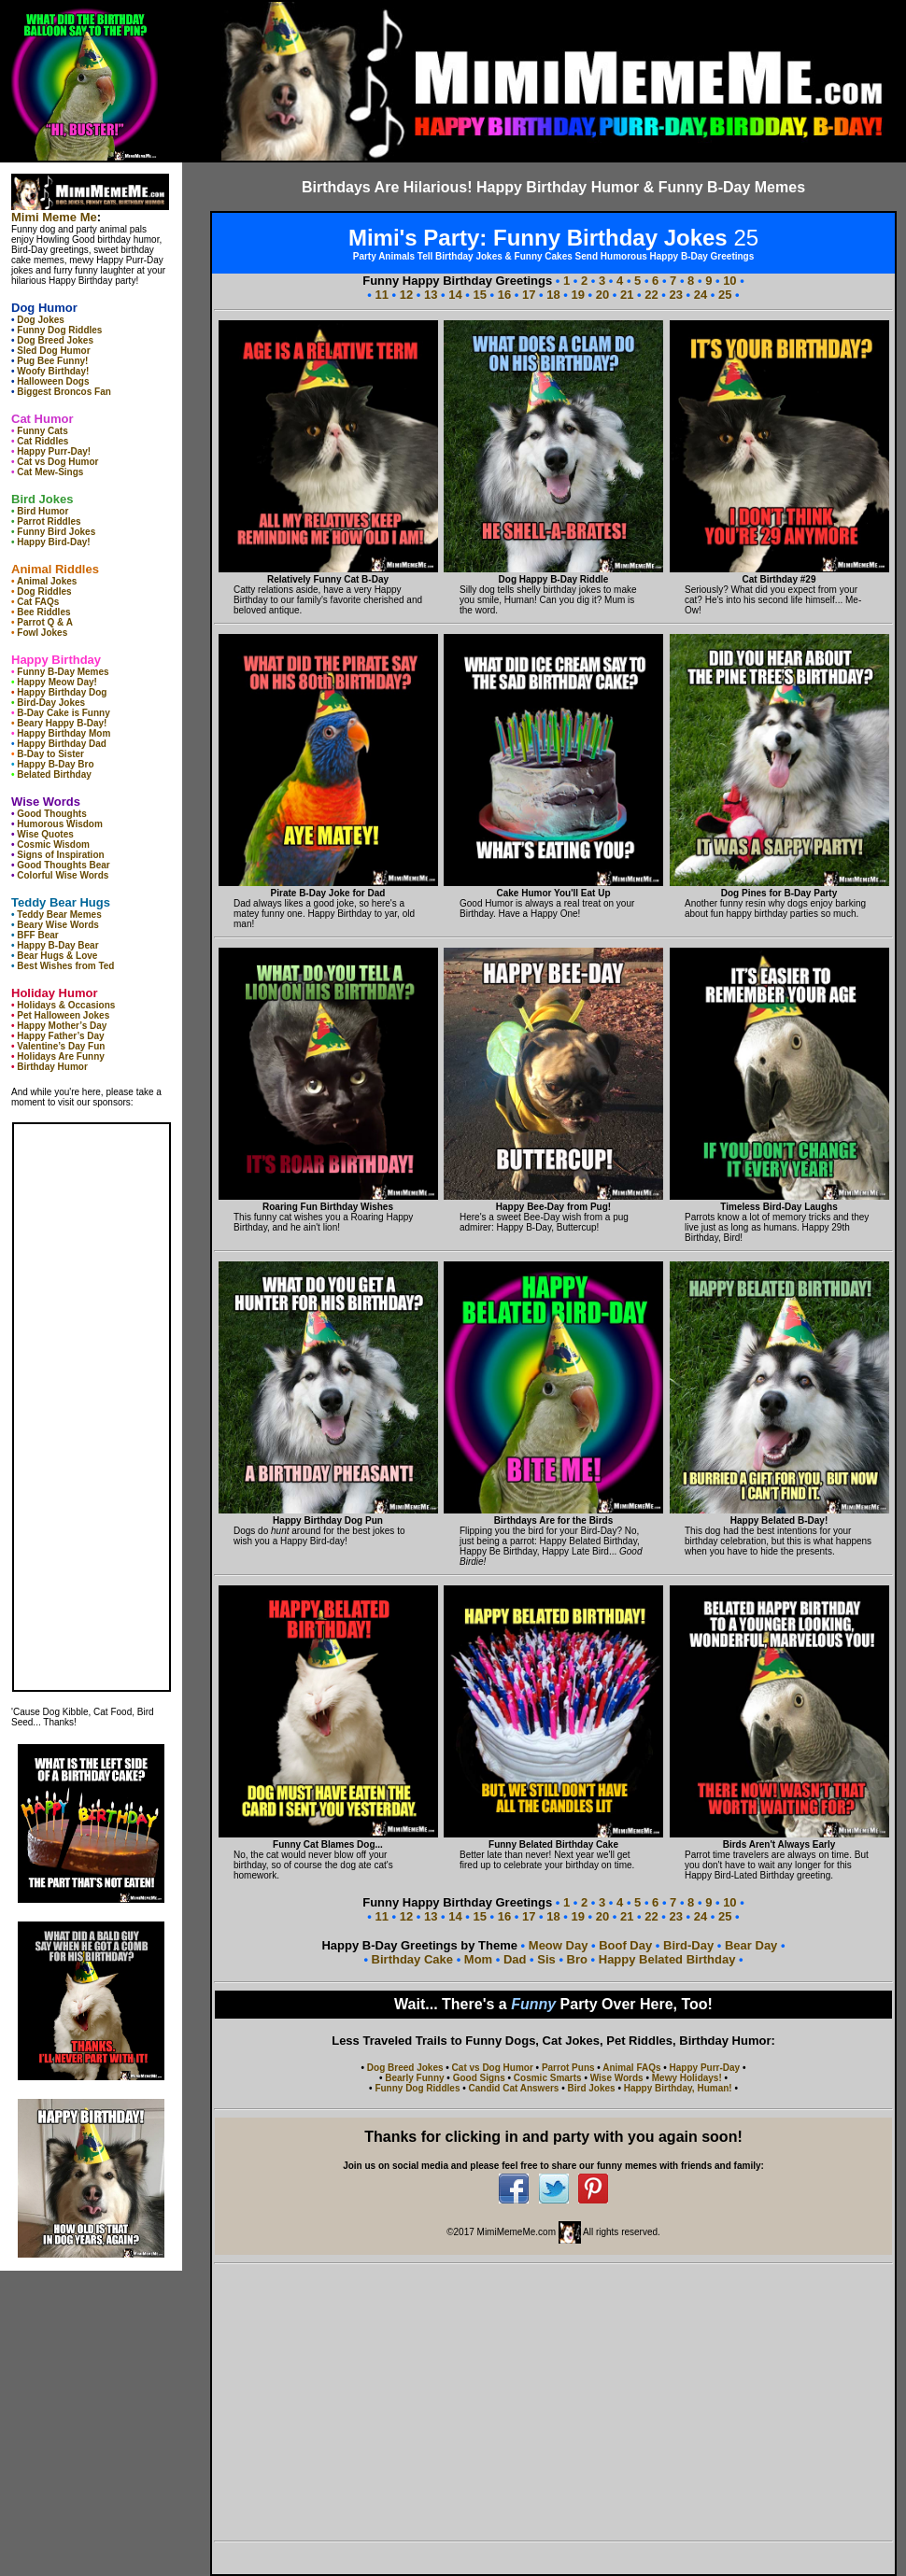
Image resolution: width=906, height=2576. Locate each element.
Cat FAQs (38, 602)
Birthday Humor (52, 1067)
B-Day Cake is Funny (63, 713)
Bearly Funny (414, 2078)
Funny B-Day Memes (62, 672)
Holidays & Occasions (66, 1005)
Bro (577, 1959)
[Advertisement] (554, 2402)
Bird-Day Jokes (51, 702)
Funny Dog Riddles (59, 330)
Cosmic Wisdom (53, 844)
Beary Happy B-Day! (61, 723)
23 (676, 295)
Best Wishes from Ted (65, 966)
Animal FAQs (631, 2067)
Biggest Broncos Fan (64, 392)
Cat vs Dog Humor (57, 462)
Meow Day (558, 1945)
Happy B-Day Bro (55, 764)
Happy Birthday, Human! (678, 2088)
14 (454, 295)
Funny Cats (42, 431)
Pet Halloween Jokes (63, 1015)
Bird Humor (42, 511)
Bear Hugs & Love (57, 955)
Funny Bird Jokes (56, 532)
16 (504, 295)
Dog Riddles (44, 591)
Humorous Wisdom (60, 824)
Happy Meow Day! (57, 682)
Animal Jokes (47, 581)
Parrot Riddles (48, 521)
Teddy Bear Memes (59, 914)
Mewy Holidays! (687, 2078)
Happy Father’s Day (60, 1036)
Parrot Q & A (45, 622)
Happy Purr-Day (705, 2067)
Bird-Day (688, 1945)
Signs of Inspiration (60, 855)
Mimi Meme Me (54, 217)
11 (382, 295)
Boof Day (627, 1945)
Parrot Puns (568, 2067)
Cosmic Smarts (548, 2078)
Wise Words (617, 2078)
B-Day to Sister (50, 754)
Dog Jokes (40, 320)
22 (651, 295)
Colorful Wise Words (62, 875)
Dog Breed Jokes (55, 340)
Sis (546, 1959)
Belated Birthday (54, 774)
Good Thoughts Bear (63, 865)
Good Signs (479, 2078)
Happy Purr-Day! (54, 451)
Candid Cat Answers (514, 2088)
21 (626, 295)
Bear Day (753, 1945)
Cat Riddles (42, 441)
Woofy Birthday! (53, 371)
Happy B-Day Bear (57, 945)
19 (578, 295)
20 (602, 295)
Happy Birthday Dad (61, 744)
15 (480, 295)
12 (406, 295)
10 (729, 281)
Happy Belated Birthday (667, 1959)
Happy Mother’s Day (61, 1026)
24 (700, 295)
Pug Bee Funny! (52, 361)
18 (552, 295)
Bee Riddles (43, 612)
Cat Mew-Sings (50, 472)
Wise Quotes (45, 834)
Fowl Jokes (42, 632)
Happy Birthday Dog (61, 692)
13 (430, 295)
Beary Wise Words (58, 925)
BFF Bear (37, 935)
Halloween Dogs (53, 381)
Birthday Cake (414, 1959)
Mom (478, 1959)
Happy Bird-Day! (53, 542)
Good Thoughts (51, 814)
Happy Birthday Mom (63, 733)
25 (724, 295)
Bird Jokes (591, 2088)
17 (528, 295)
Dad (515, 1959)
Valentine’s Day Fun (61, 1046)
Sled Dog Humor (53, 350)
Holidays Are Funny (61, 1056)
